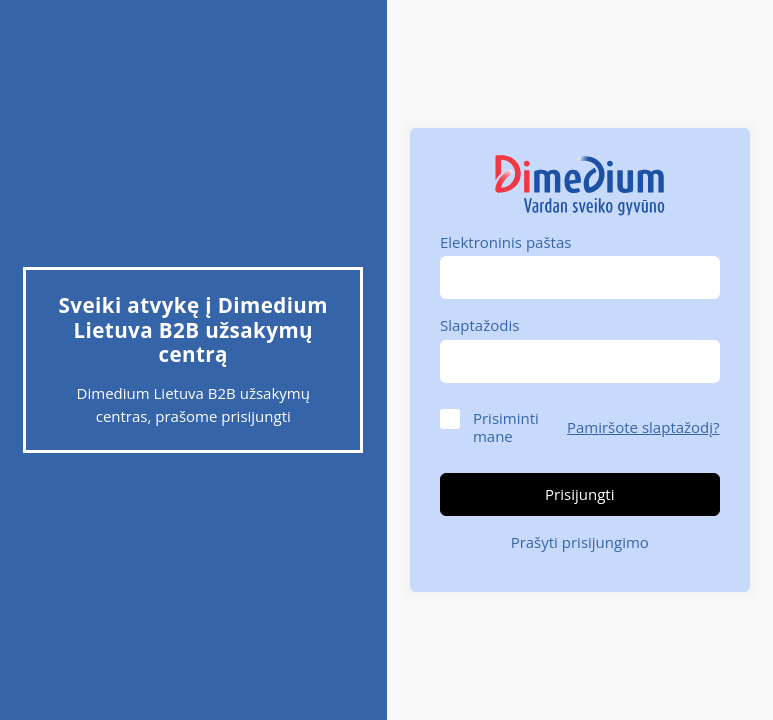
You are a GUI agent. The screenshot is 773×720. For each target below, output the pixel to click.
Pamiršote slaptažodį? (643, 427)
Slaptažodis (479, 325)
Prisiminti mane (506, 427)
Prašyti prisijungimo (580, 542)
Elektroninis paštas (505, 242)
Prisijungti (579, 494)
